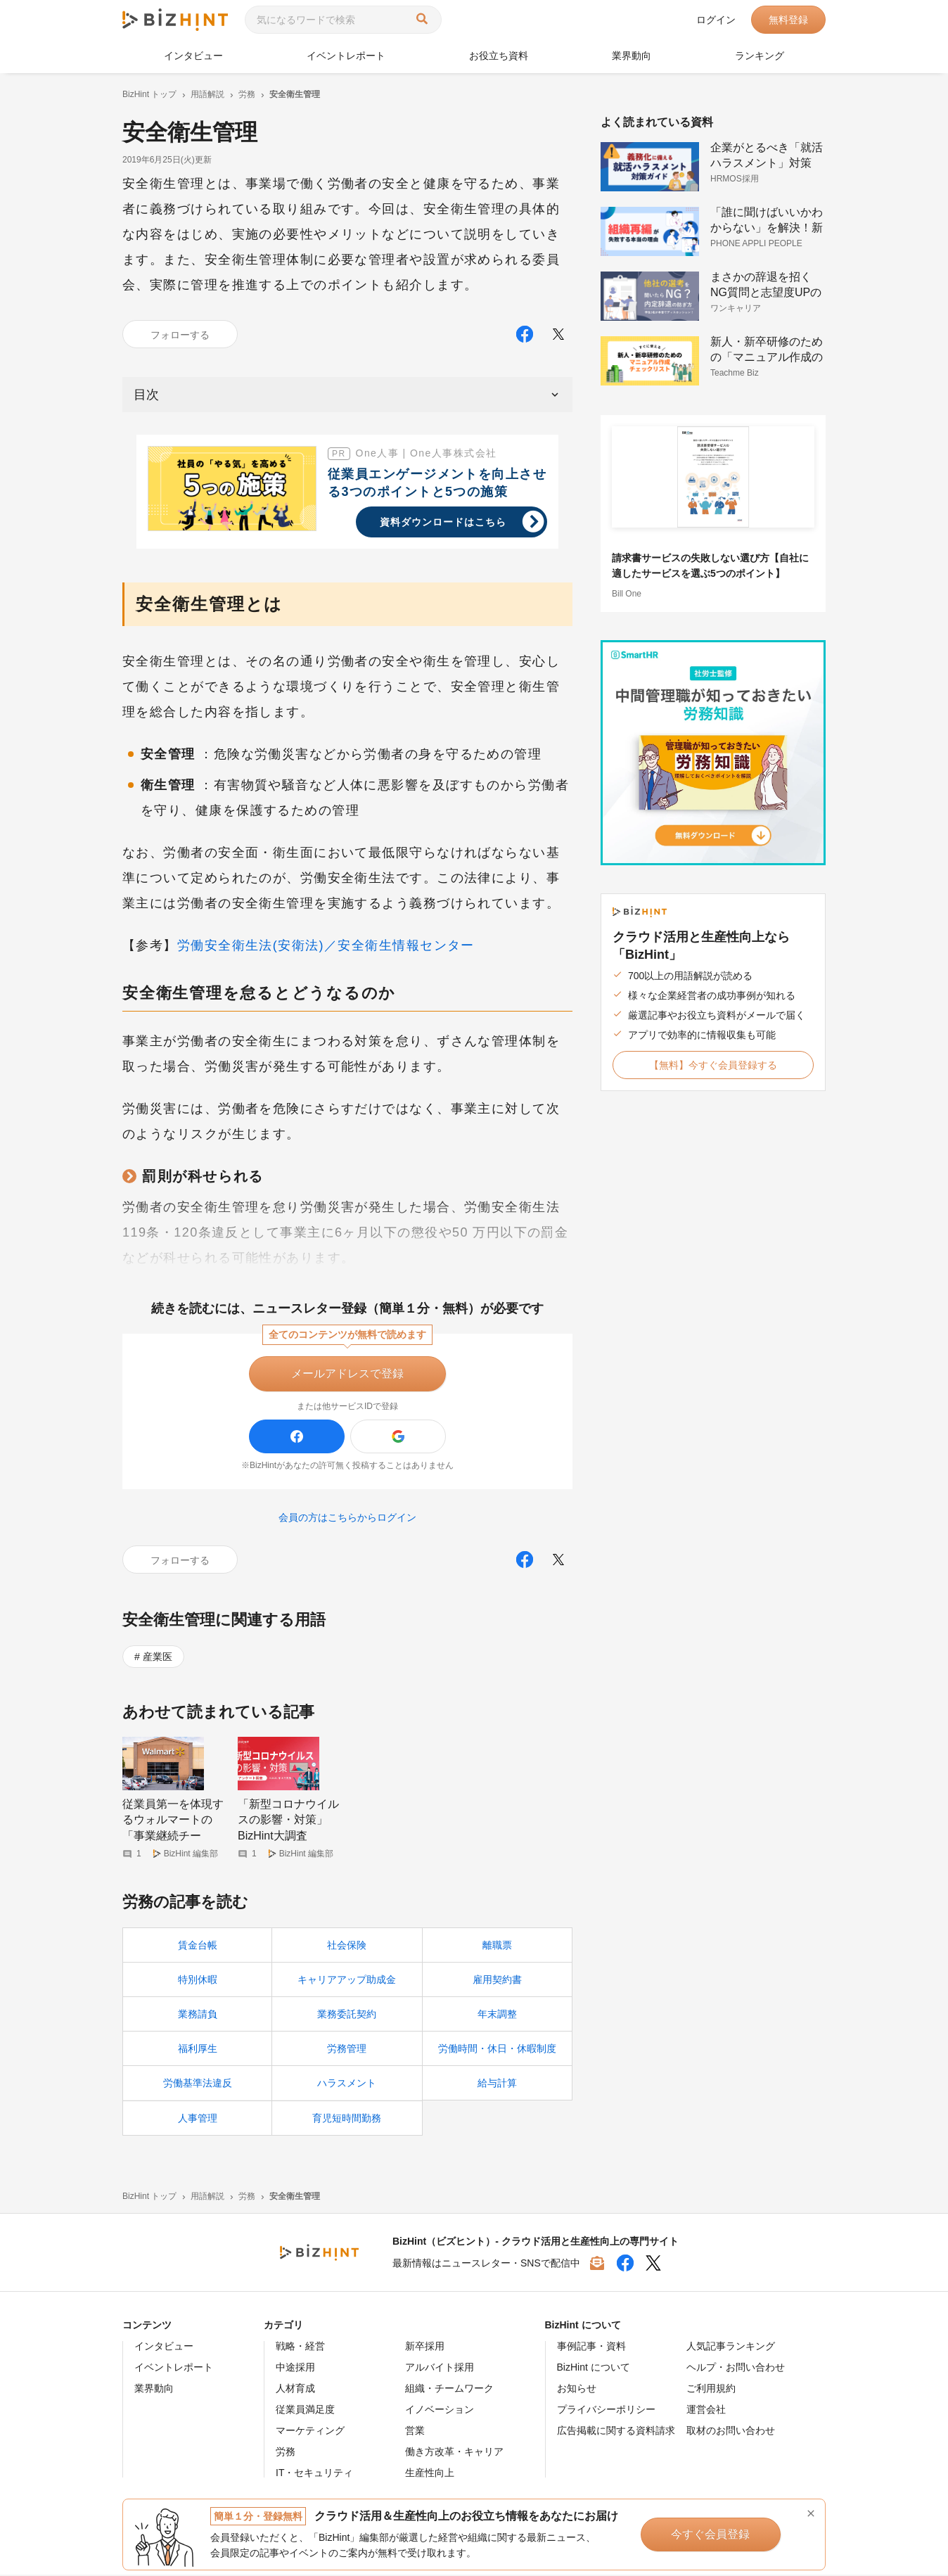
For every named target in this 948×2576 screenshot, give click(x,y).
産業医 (157, 1656)
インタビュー (193, 55)
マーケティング (310, 2431)
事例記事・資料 (591, 2347)
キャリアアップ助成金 (346, 1981)
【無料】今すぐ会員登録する (713, 1065)
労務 (285, 2453)
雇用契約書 (497, 1981)
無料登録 (788, 19)
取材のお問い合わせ (730, 2431)
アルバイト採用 (439, 2368)
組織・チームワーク (449, 2389)
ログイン (716, 20)
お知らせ (576, 2389)
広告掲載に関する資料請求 (616, 2431)
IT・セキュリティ (314, 2474)
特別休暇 (197, 1981)
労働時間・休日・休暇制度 (497, 2049)
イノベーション (439, 2410)
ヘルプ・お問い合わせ (735, 2368)
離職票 (497, 1946)
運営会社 (706, 2410)
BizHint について (593, 2368)
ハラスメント (346, 2084)
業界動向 (631, 55)
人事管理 (197, 2119)
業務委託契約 (346, 2015)
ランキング (759, 55)
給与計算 (497, 2084)
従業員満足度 (305, 2410)
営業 (415, 2431)
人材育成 (295, 2389)
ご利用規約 (711, 2389)
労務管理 (346, 2049)
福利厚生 (197, 2049)
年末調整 (497, 2015)
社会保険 (346, 1946)
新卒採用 (424, 2347)
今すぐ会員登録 (705, 2534)
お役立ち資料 (498, 55)
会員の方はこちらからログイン (347, 1517)
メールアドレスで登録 (347, 1373)
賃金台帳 (197, 1946)
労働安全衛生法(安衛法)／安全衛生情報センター (326, 945)
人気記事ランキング (730, 2347)
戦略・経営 (300, 2347)
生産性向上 (429, 2474)
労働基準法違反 (197, 2084)
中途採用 (295, 2368)
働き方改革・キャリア (454, 2453)
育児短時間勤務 (346, 2119)
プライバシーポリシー (606, 2410)
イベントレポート (346, 55)
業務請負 (197, 2015)
